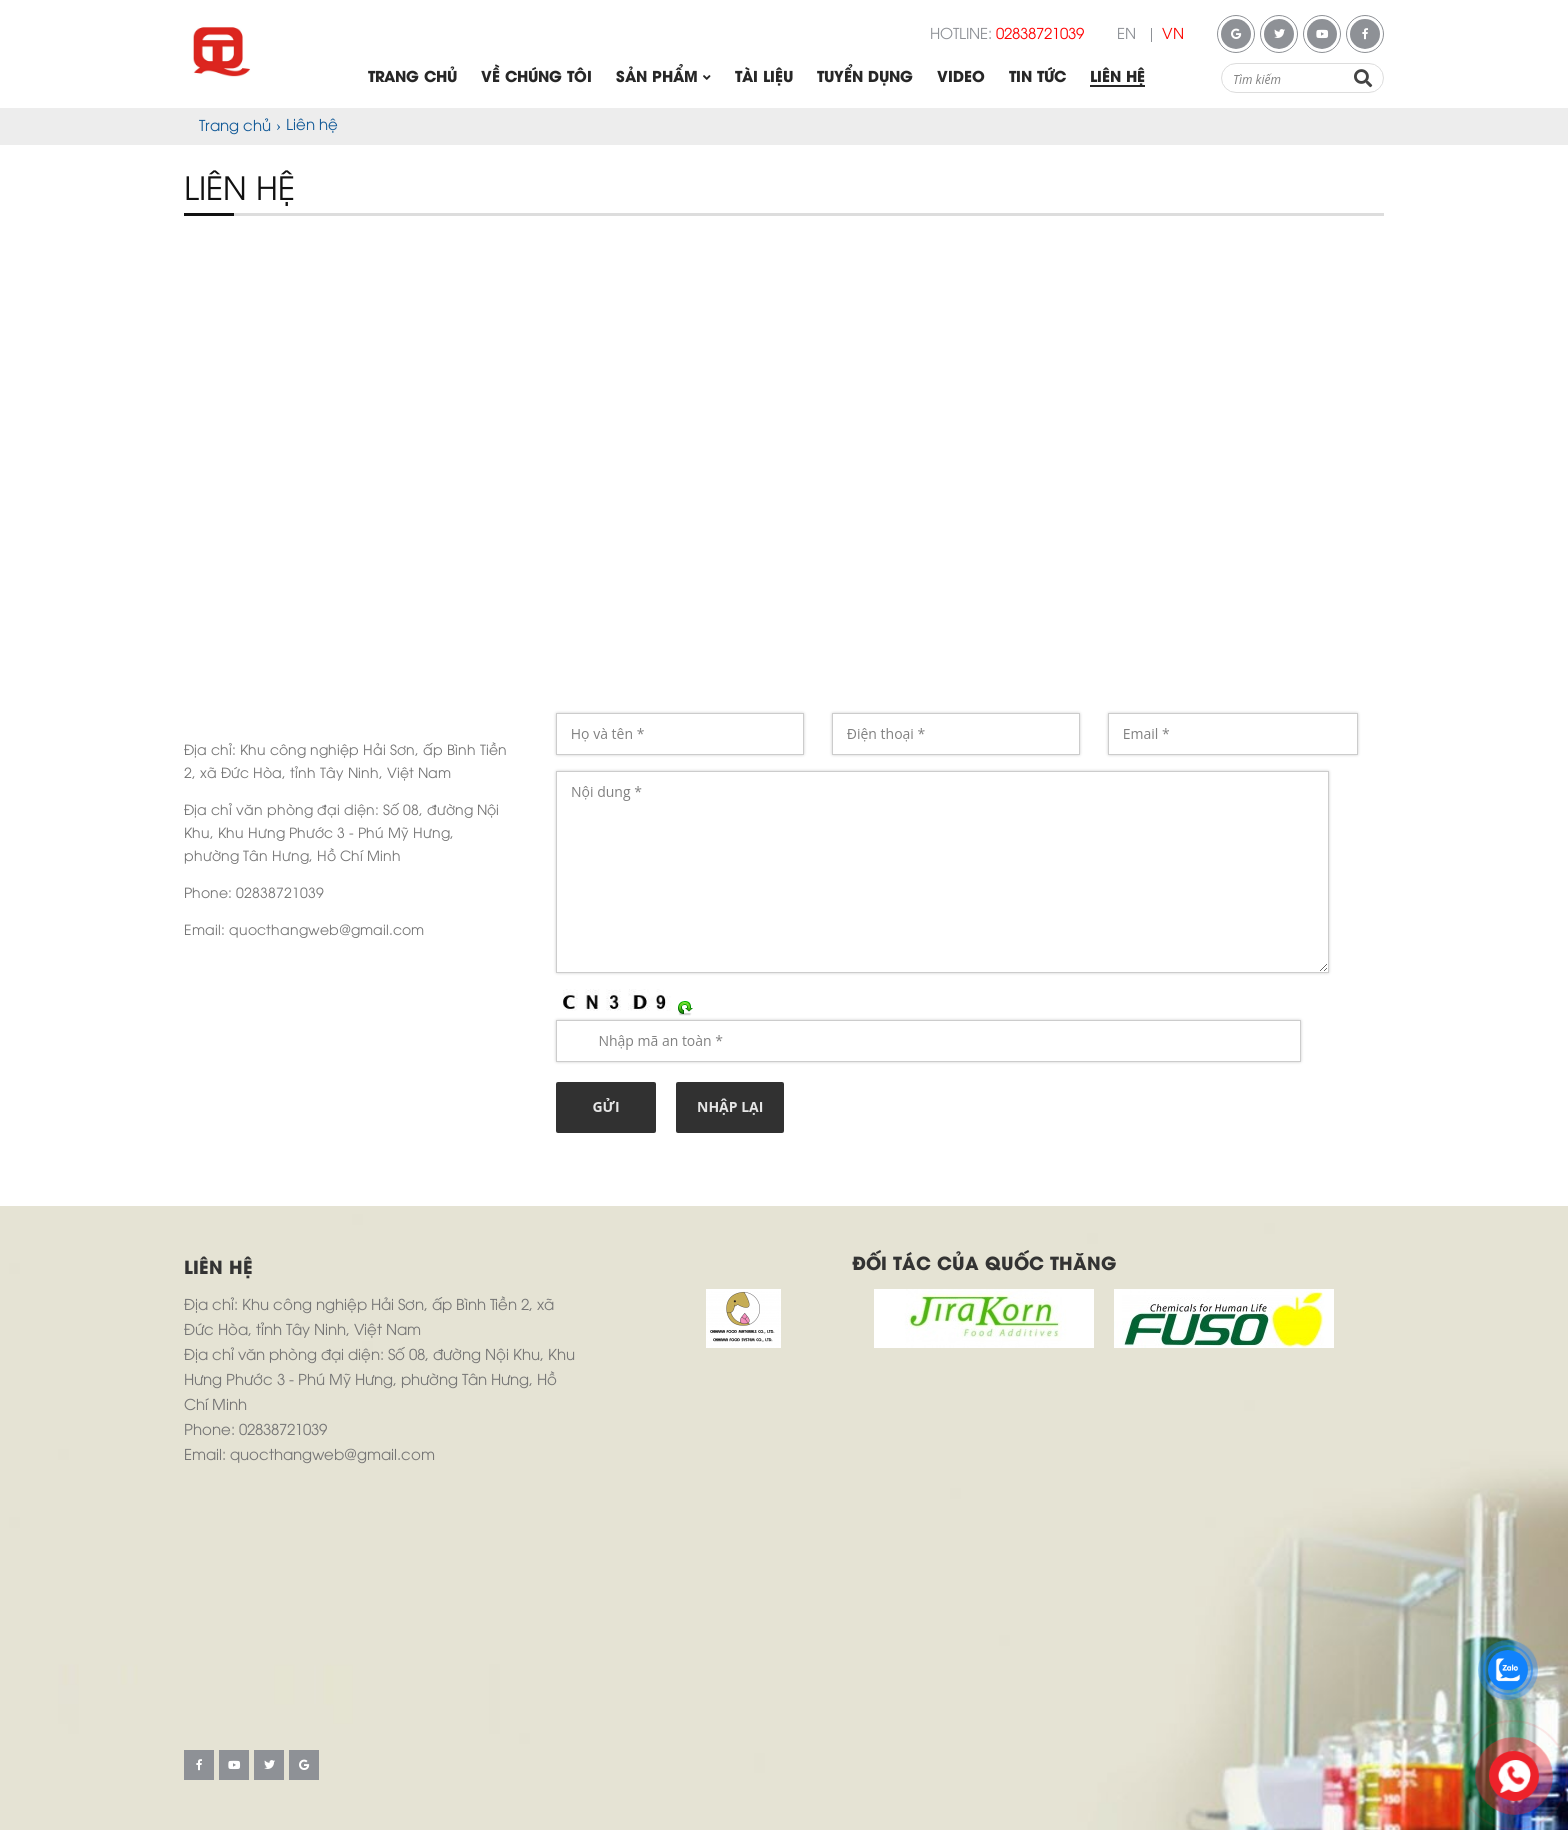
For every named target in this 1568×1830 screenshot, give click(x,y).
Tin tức (1037, 78)
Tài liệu (764, 78)
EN (1126, 35)
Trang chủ (412, 78)
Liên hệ (1117, 78)
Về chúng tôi (536, 78)
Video (961, 78)
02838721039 (1040, 35)
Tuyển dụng (865, 78)
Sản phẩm (663, 78)
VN (1173, 35)
